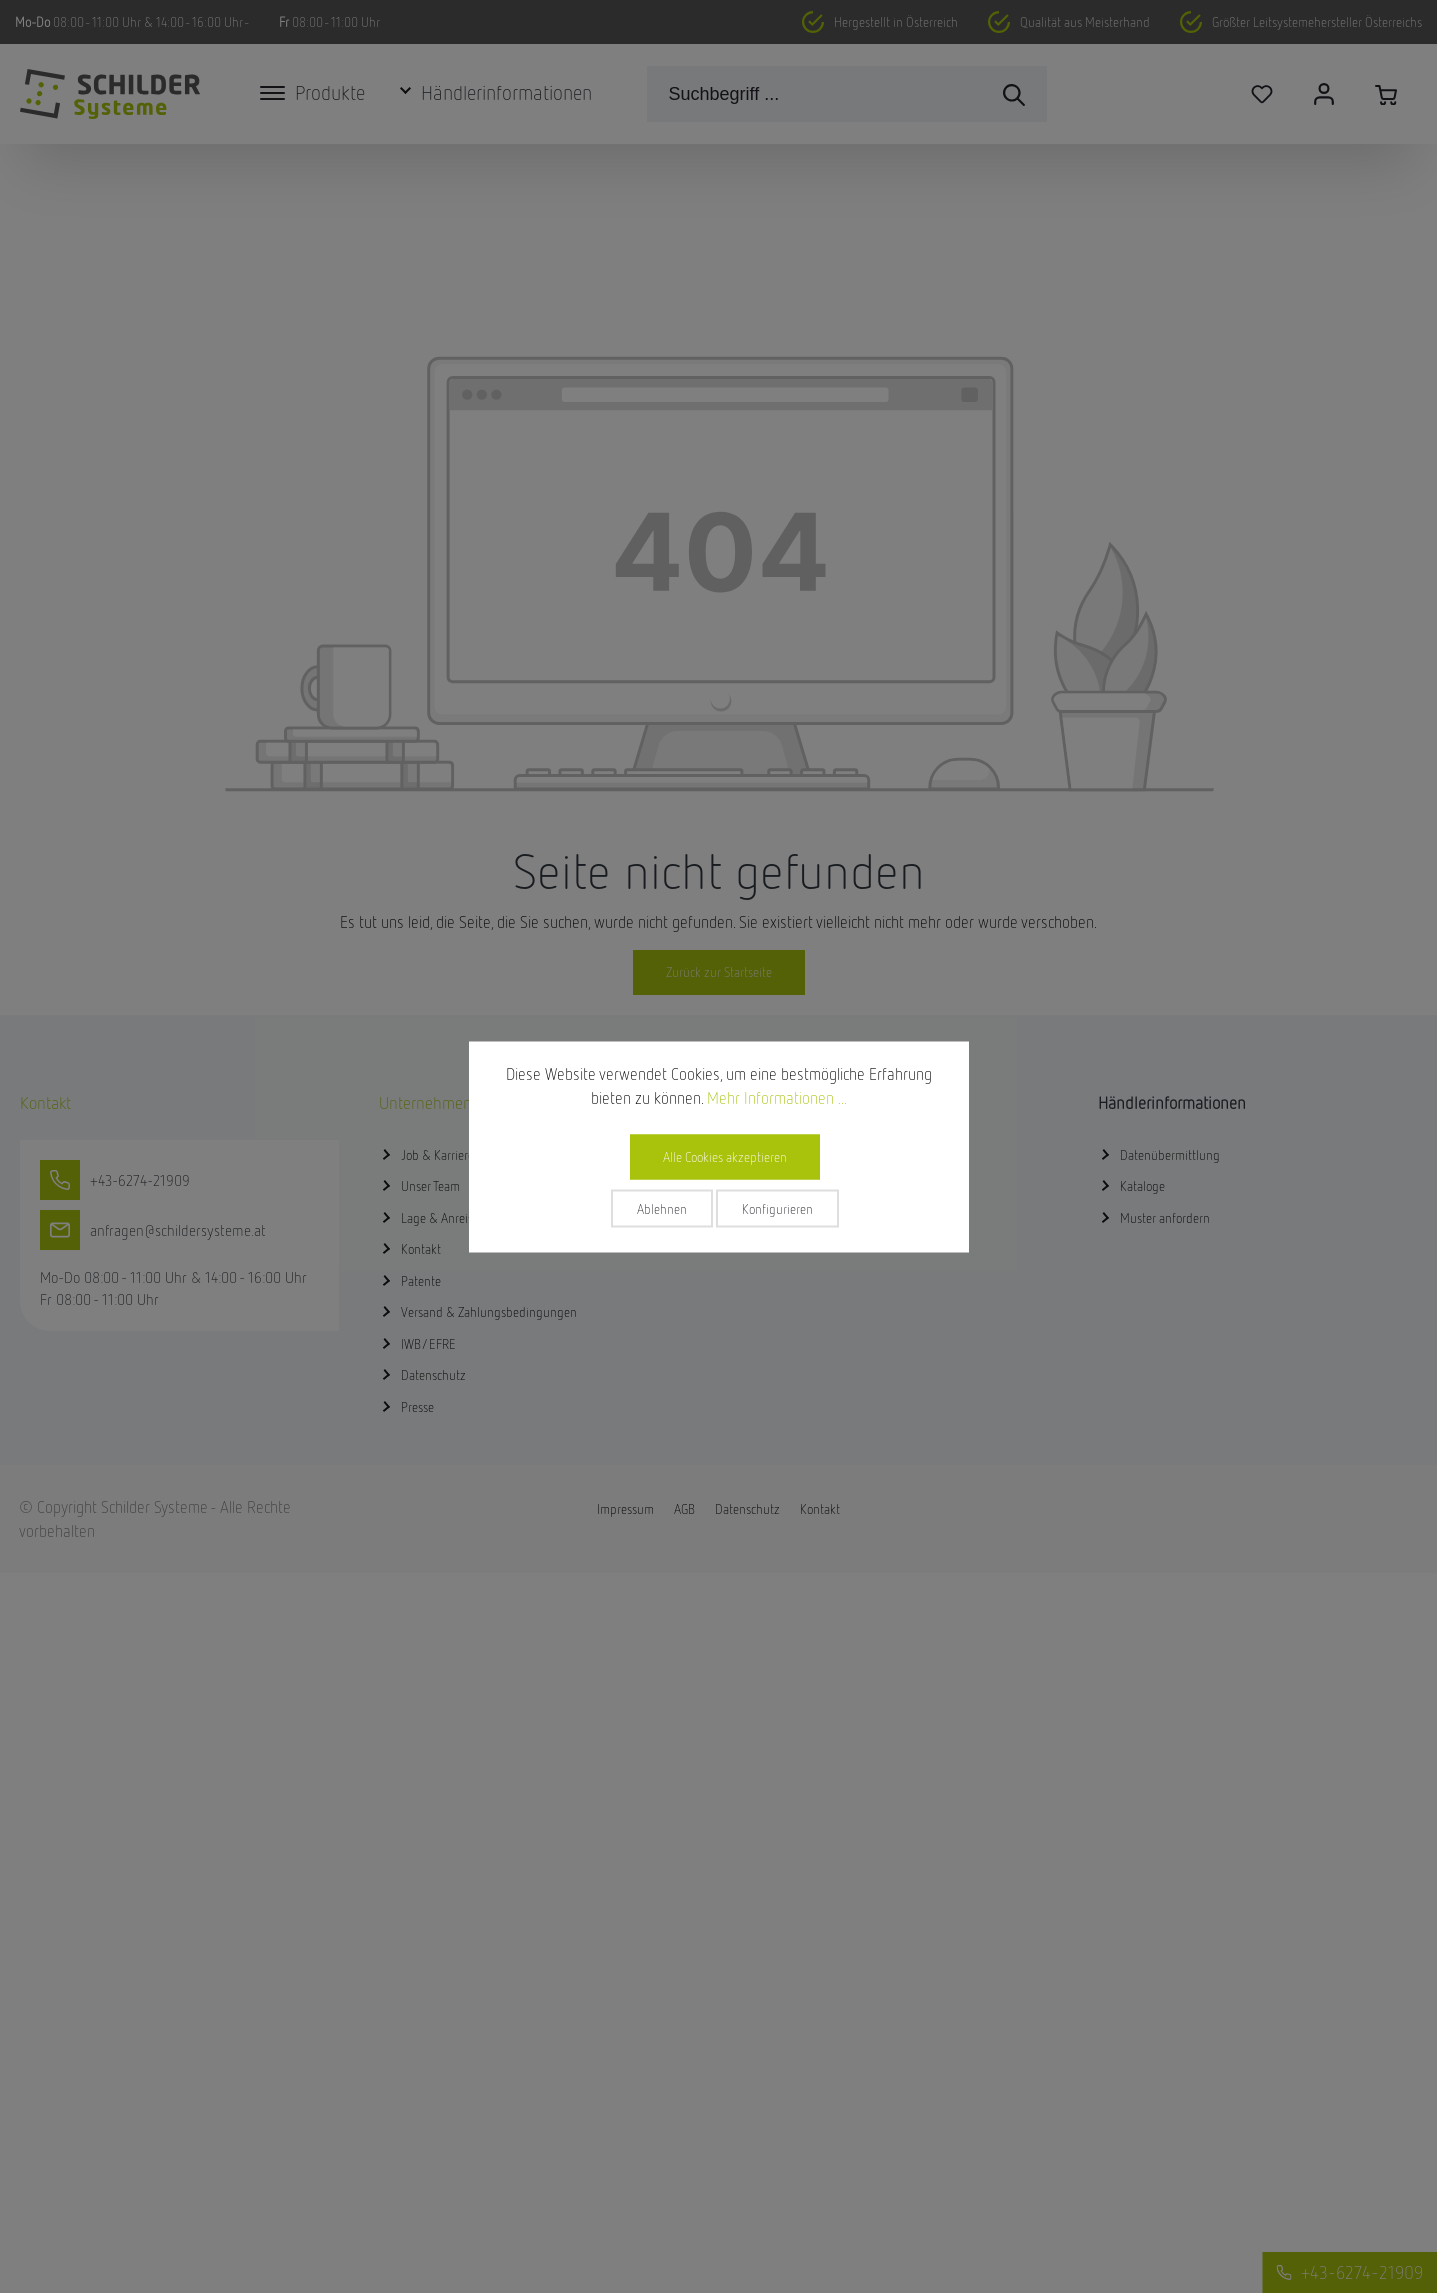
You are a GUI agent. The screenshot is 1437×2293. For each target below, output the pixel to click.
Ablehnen (662, 1208)
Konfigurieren (777, 1208)
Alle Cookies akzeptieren (725, 1156)
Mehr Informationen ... (777, 1097)
